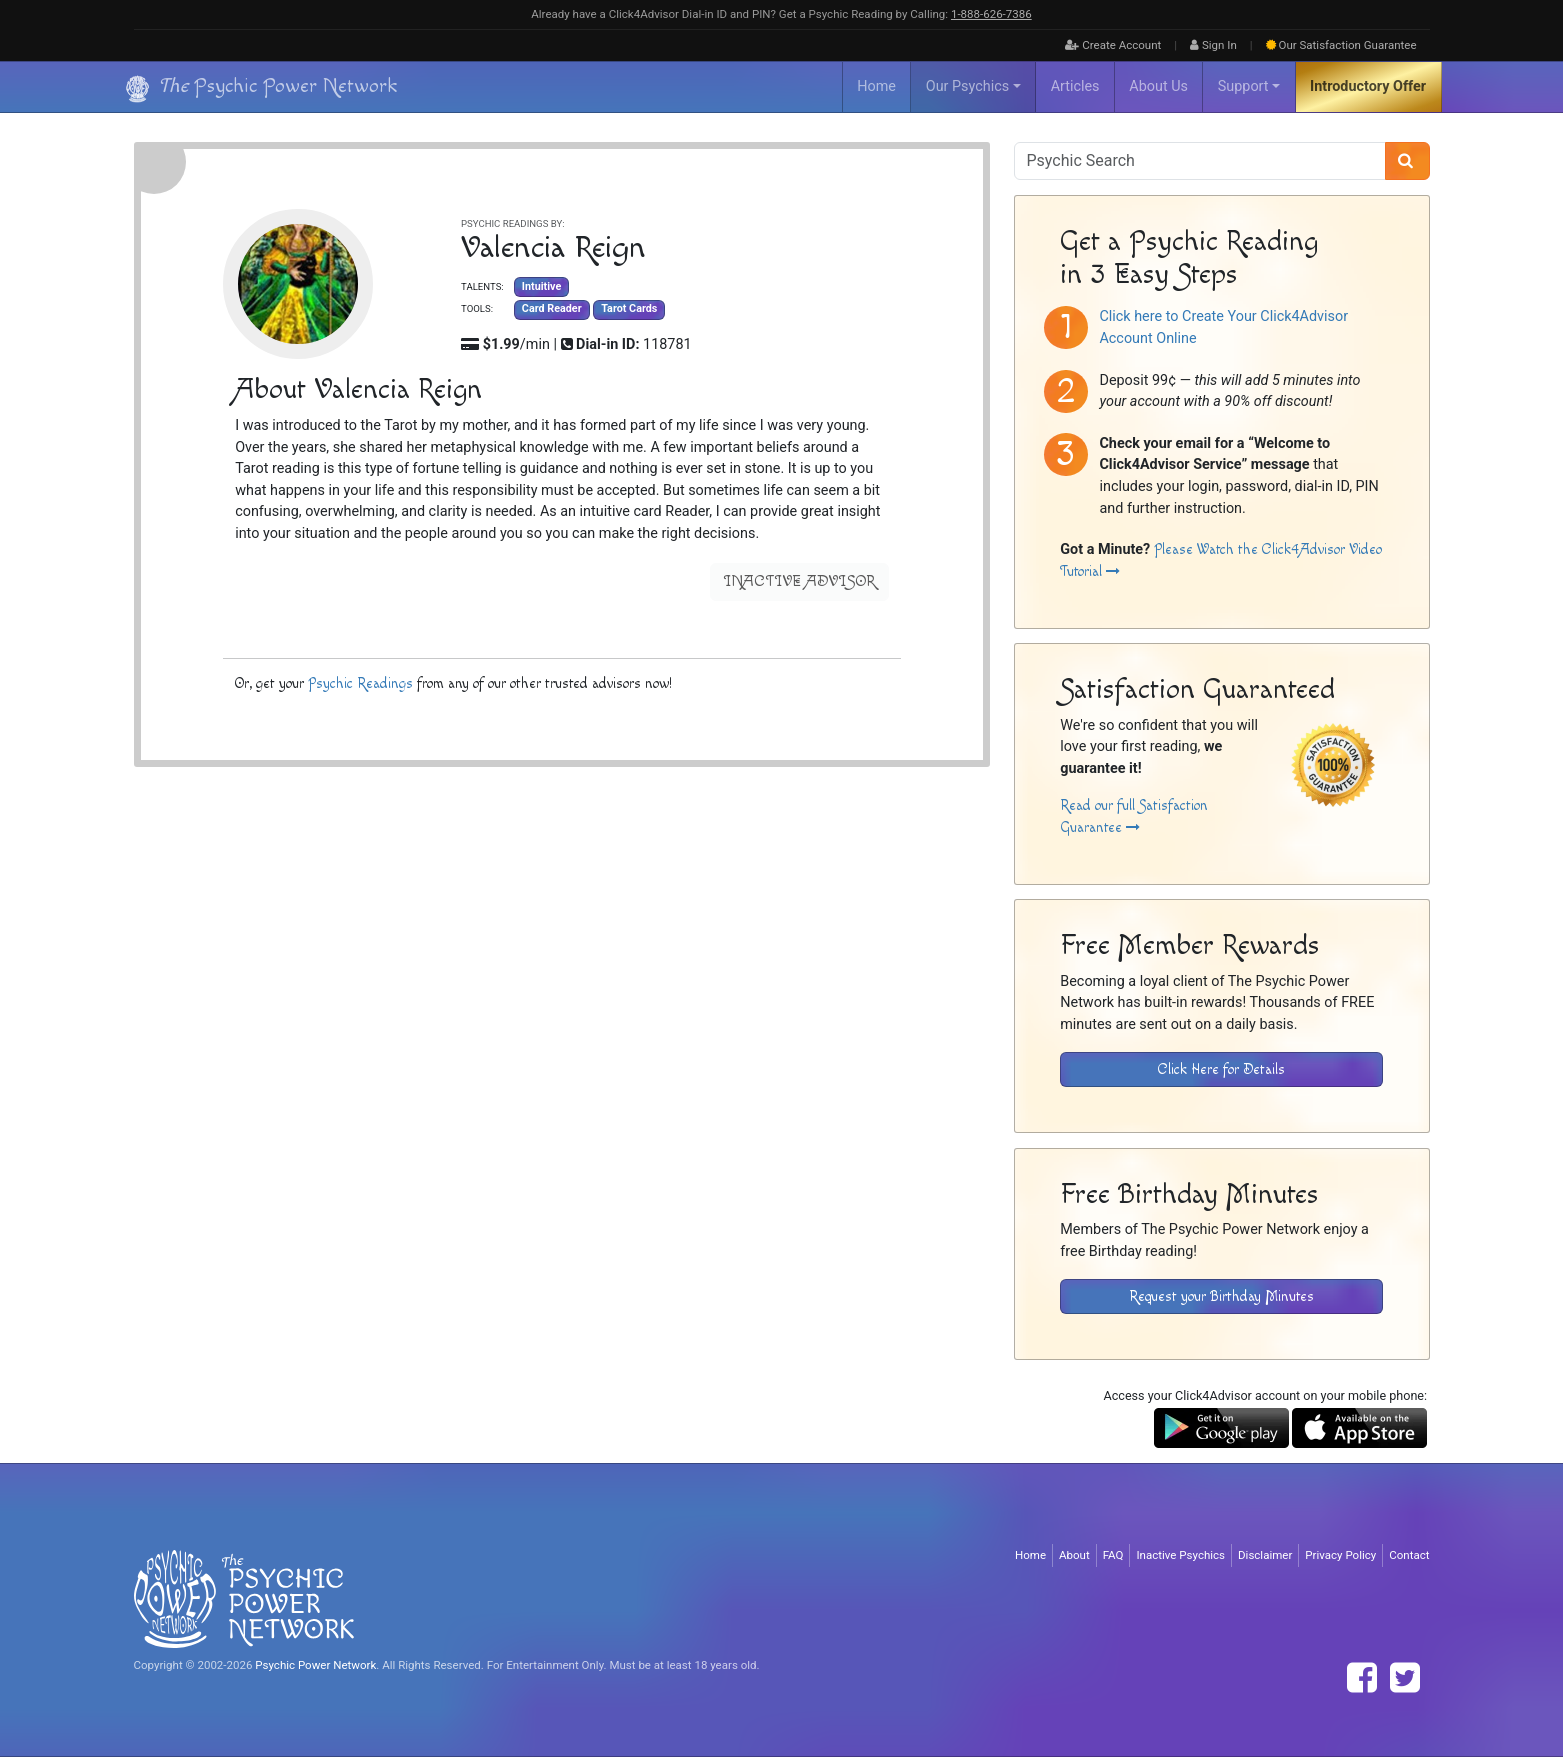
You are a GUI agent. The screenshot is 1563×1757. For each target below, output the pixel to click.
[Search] (1407, 161)
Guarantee (1341, 45)
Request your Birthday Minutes (1221, 1296)
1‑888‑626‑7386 (991, 14)
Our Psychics (967, 86)
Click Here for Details (1221, 1069)
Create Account (1113, 45)
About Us (1158, 86)
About (1074, 1555)
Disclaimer (1265, 1555)
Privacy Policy (1340, 1555)
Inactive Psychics (1180, 1555)
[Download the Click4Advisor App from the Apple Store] (1359, 1427)
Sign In (1213, 45)
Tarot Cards (629, 308)
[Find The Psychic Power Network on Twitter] (1405, 1678)
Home (876, 86)
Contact (1409, 1555)
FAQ (1113, 1555)
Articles (1075, 86)
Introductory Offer (1368, 86)
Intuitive (540, 286)
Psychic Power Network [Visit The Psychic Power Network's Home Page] (315, 1665)
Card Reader (551, 308)
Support (1243, 86)
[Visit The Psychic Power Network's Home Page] (244, 1598)
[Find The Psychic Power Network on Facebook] (1362, 1678)
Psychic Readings (360, 683)
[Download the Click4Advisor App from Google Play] (1221, 1427)
